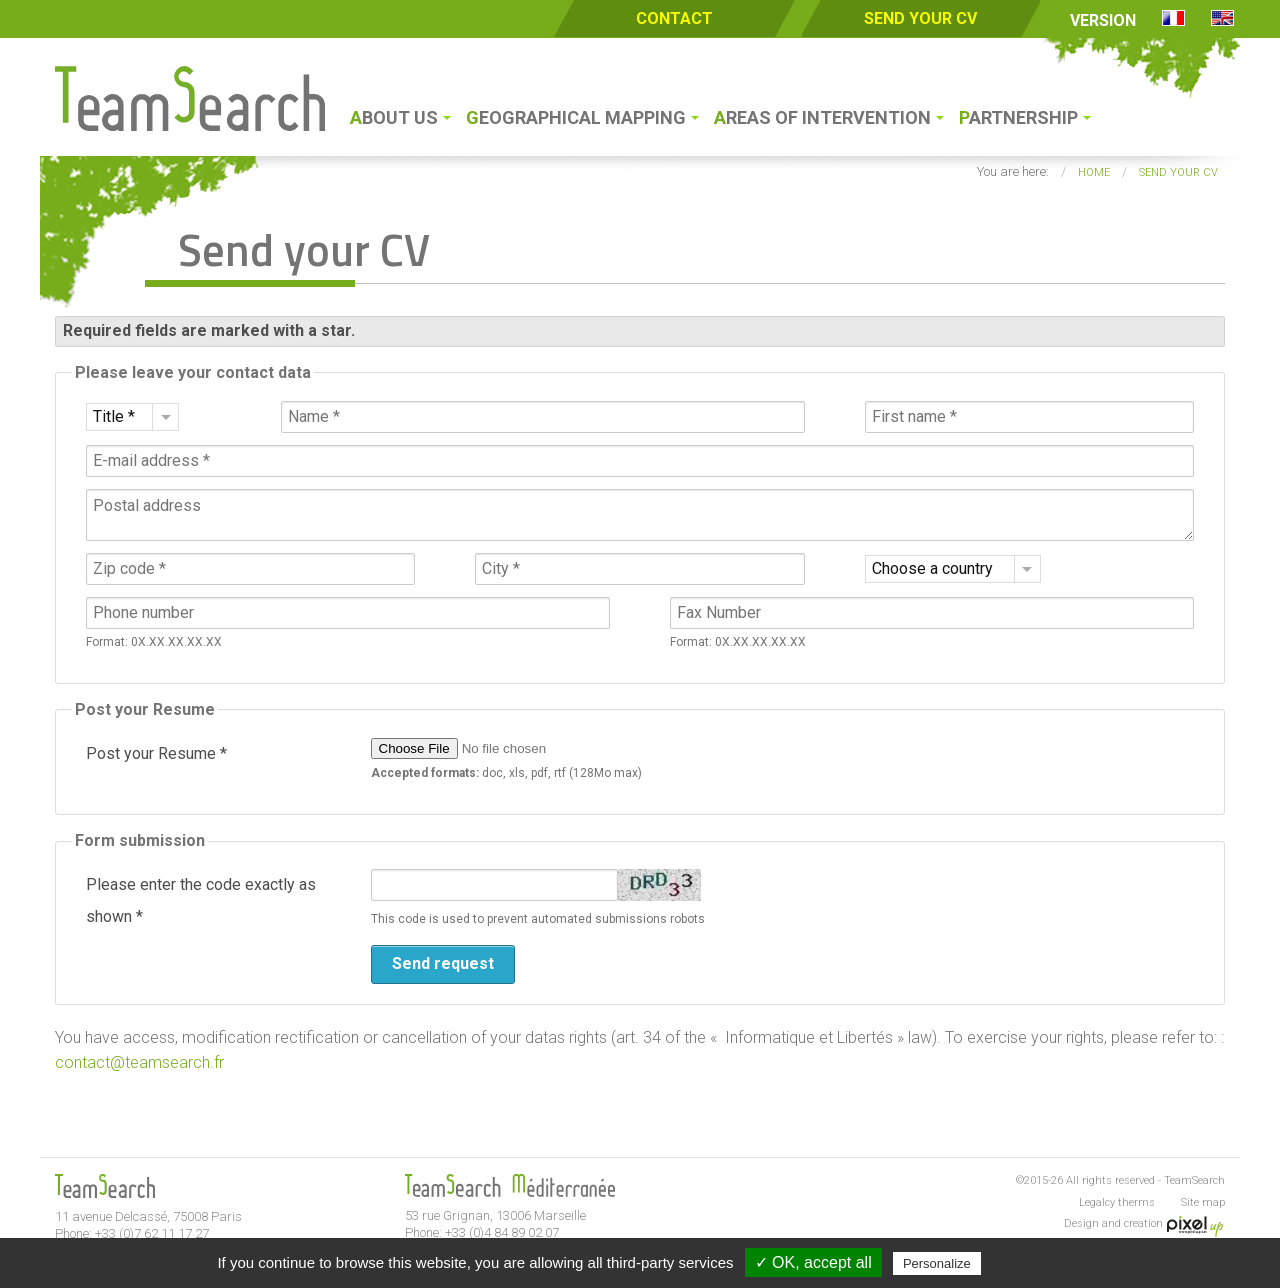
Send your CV (920, 18)
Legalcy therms (1117, 1202)
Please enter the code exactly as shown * (201, 900)
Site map (1203, 1202)
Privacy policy (1034, 1263)
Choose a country (932, 568)
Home (1094, 172)
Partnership (1018, 117)
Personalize (937, 1263)
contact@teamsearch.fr (139, 1062)
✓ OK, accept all (813, 1262)
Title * (114, 416)
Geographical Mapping (576, 117)
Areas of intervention (822, 117)
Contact (674, 18)
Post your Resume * (156, 753)
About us (394, 117)
